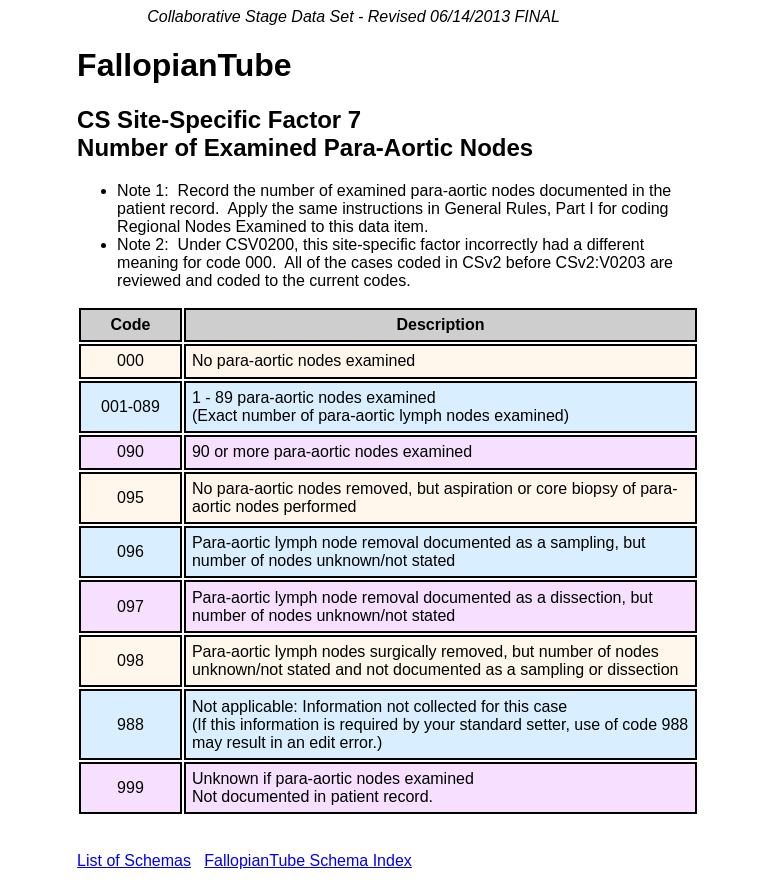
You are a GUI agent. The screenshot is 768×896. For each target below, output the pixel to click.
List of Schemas (134, 860)
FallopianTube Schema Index (308, 860)
